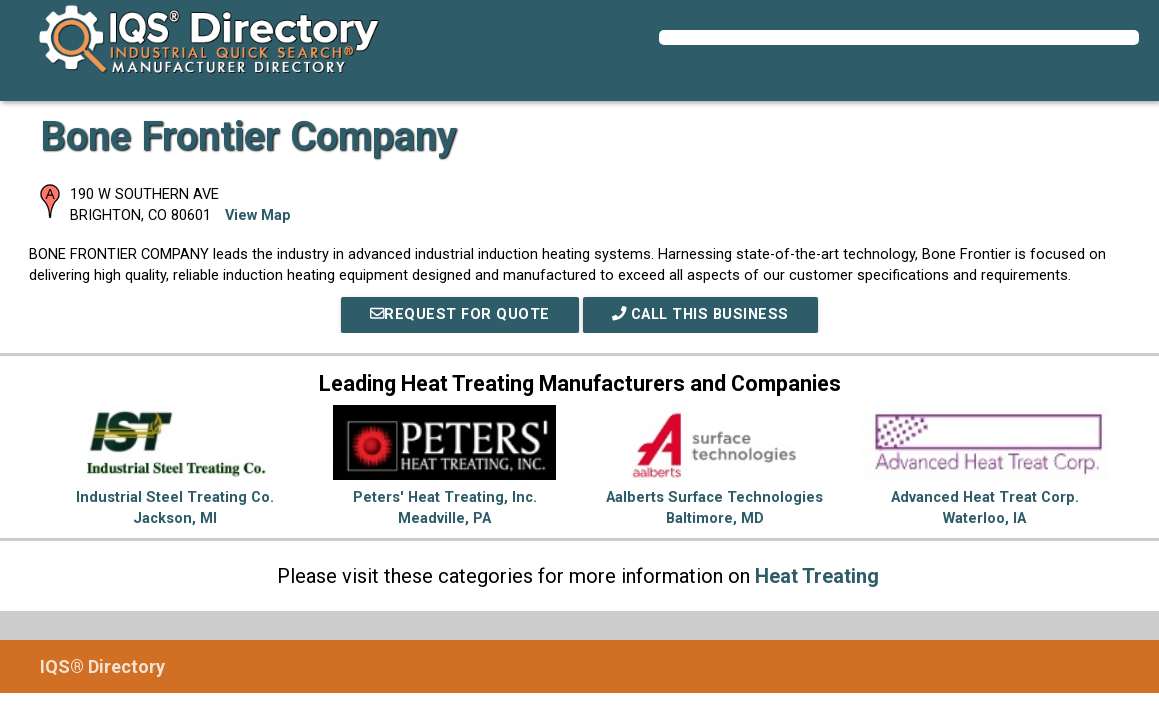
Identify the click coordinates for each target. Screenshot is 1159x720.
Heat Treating (817, 576)
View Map (258, 215)
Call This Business (700, 314)
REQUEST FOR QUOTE (460, 314)
